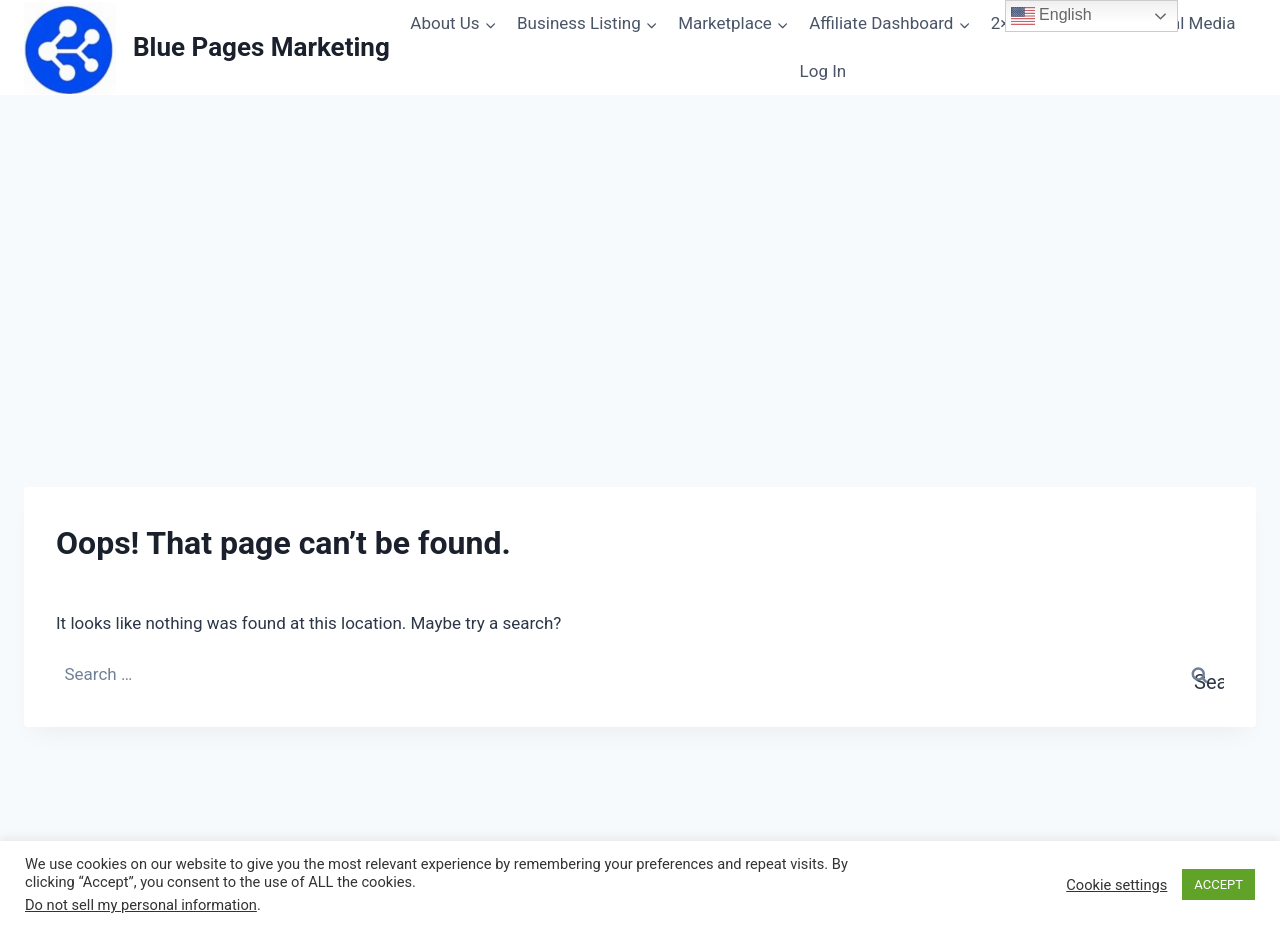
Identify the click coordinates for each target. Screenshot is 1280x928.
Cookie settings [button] (1116, 885)
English (1051, 16)
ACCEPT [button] (1218, 884)
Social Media (1186, 23)
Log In (823, 71)
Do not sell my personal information (141, 905)
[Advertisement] (640, 315)
